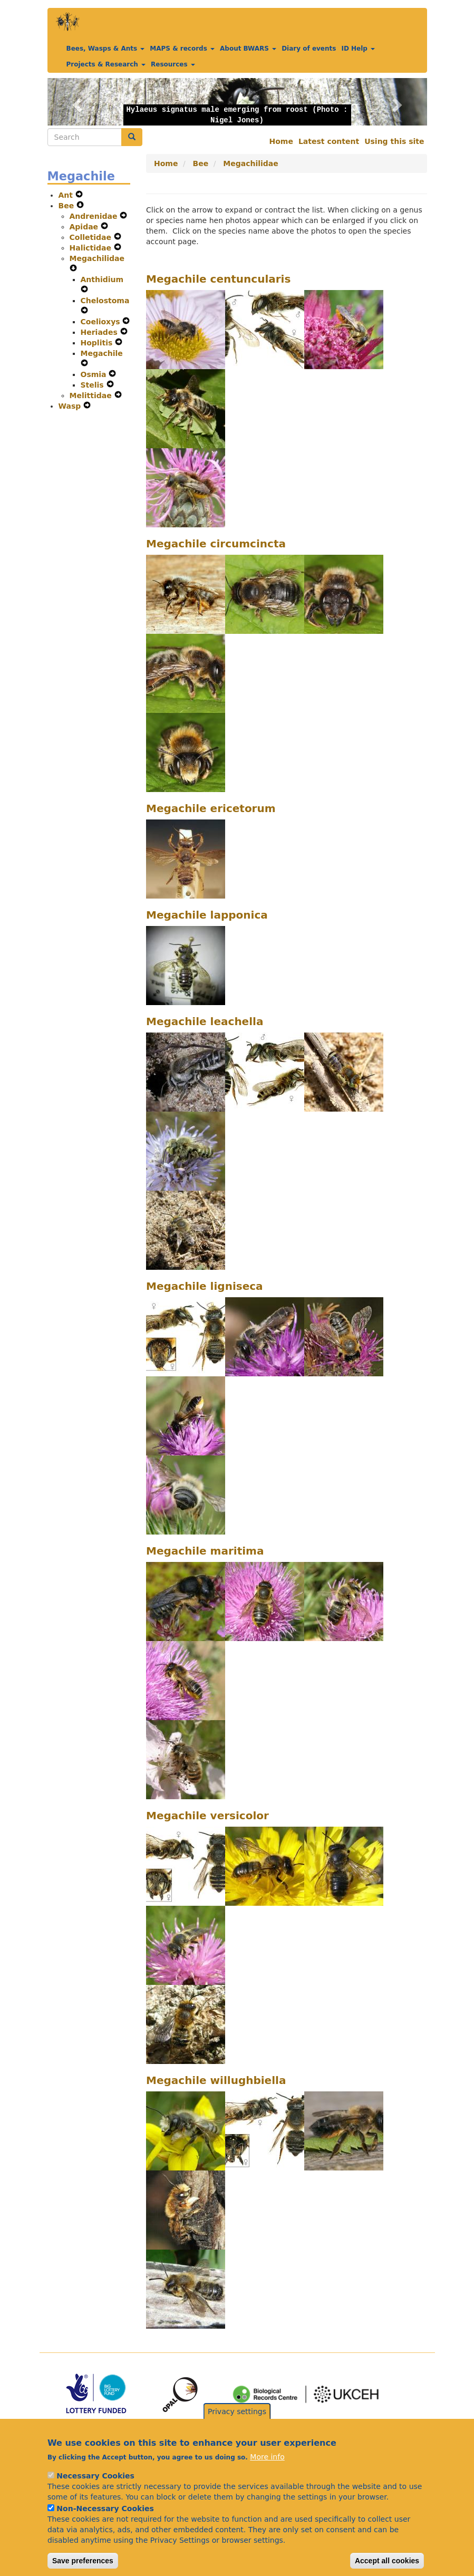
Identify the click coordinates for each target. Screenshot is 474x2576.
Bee (68, 205)
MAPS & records (182, 48)
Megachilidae (97, 258)
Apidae (85, 227)
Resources (173, 64)
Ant (67, 195)
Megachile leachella (204, 1021)
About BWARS (248, 48)
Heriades (100, 332)
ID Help (358, 48)
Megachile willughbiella (216, 2080)
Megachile (102, 353)
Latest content (328, 141)
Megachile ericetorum (211, 808)
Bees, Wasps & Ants (105, 48)
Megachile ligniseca (204, 1286)
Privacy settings (237, 2425)
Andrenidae (95, 216)
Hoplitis (98, 343)
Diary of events (309, 48)
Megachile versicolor (207, 1815)
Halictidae (92, 248)
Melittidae (92, 395)
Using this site (394, 141)
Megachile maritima (205, 1551)
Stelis (94, 385)
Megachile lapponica (207, 915)
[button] (75, 102)
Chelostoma (105, 300)
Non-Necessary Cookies (105, 2523)
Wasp (71, 406)
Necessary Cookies (95, 2490)
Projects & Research (106, 64)
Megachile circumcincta (216, 543)
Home (281, 141)
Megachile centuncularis (218, 279)
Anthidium (102, 279)
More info (267, 2471)
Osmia (95, 374)
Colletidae (92, 237)
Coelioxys (102, 321)
